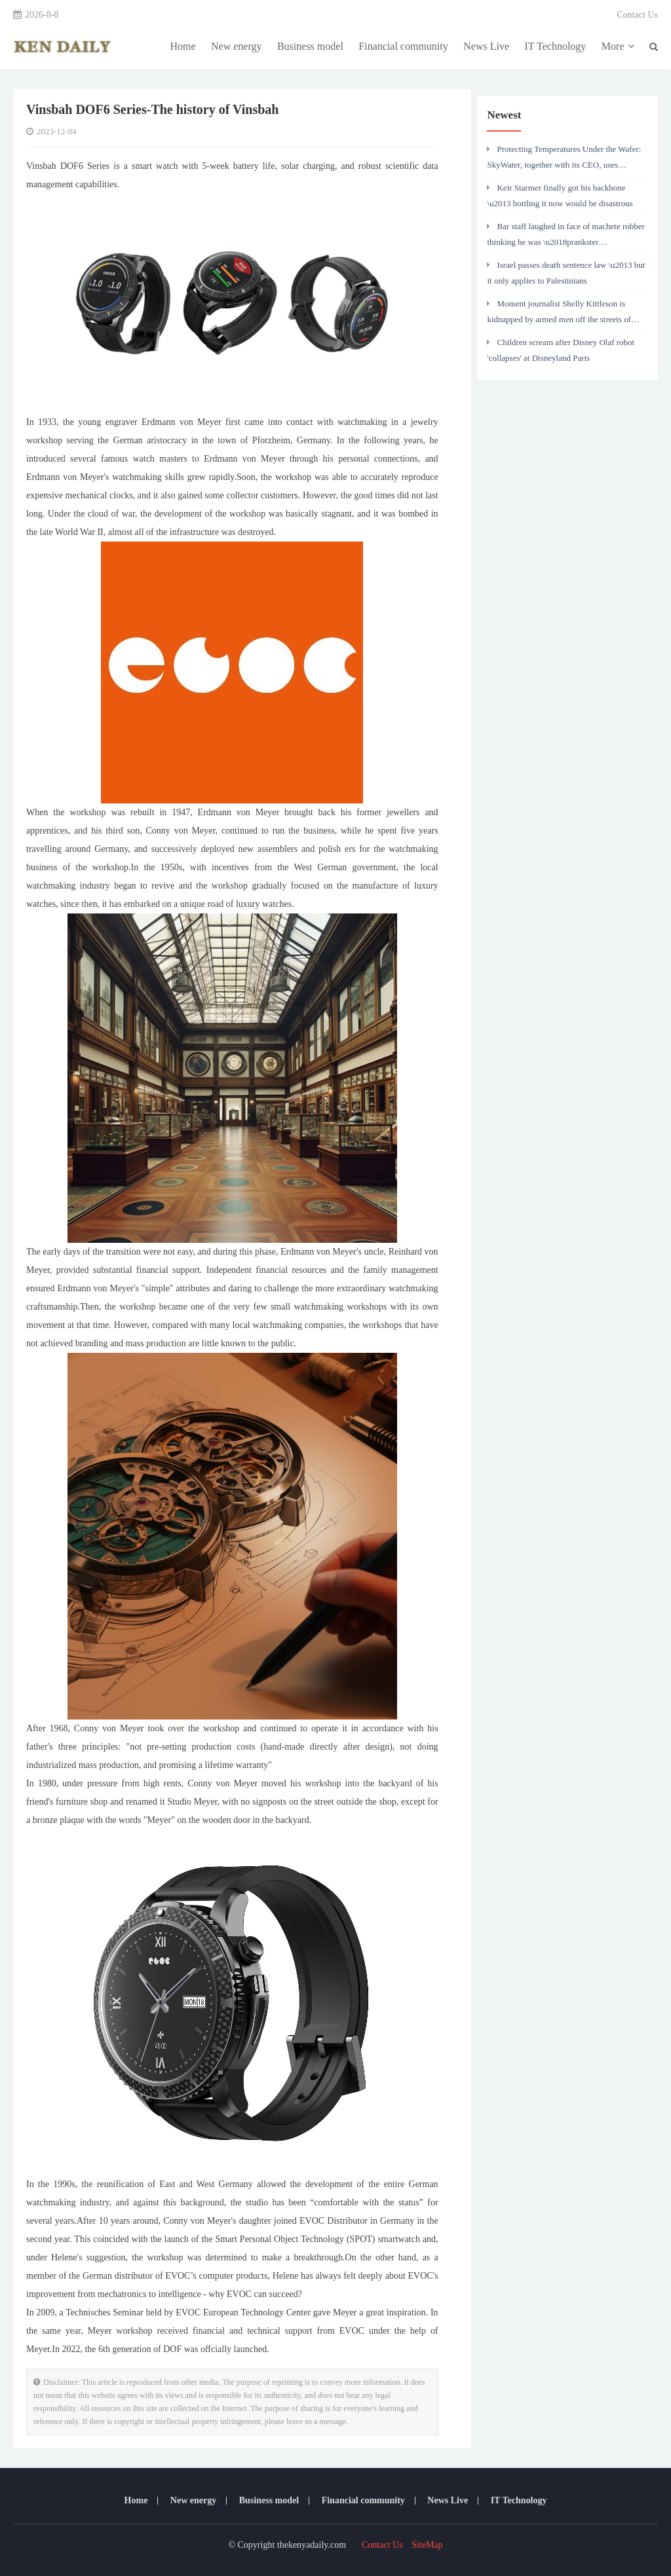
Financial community (403, 46)
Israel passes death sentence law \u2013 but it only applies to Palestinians (566, 272)
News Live (486, 46)
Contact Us (637, 15)
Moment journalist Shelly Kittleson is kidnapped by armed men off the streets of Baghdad (559, 315)
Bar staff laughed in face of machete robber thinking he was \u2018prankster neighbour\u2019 (565, 237)
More (618, 46)
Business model (310, 46)
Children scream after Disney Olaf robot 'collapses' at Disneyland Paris (560, 350)
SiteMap (427, 2545)
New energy (236, 46)
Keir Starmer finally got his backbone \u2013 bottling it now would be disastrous (559, 195)
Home (182, 46)
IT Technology (555, 46)
